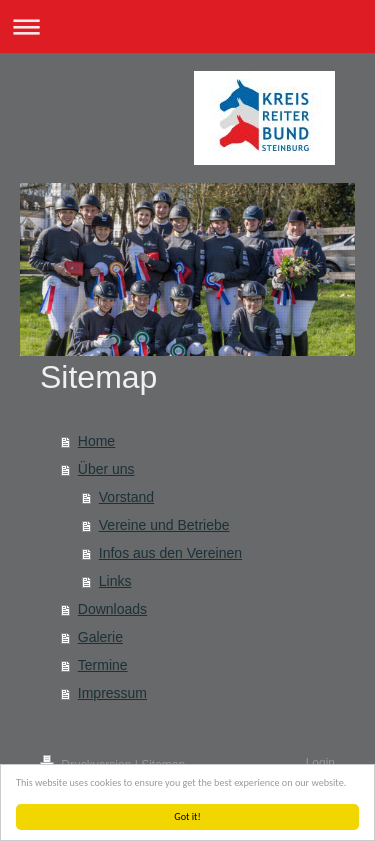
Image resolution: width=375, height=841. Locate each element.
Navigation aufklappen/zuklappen (187, 26)
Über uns (106, 469)
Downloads (112, 609)
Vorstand (126, 497)
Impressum (112, 693)
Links (115, 581)
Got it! (188, 816)
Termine (103, 665)
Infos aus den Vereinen (170, 553)
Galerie (100, 637)
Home (96, 441)
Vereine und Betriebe (164, 525)
